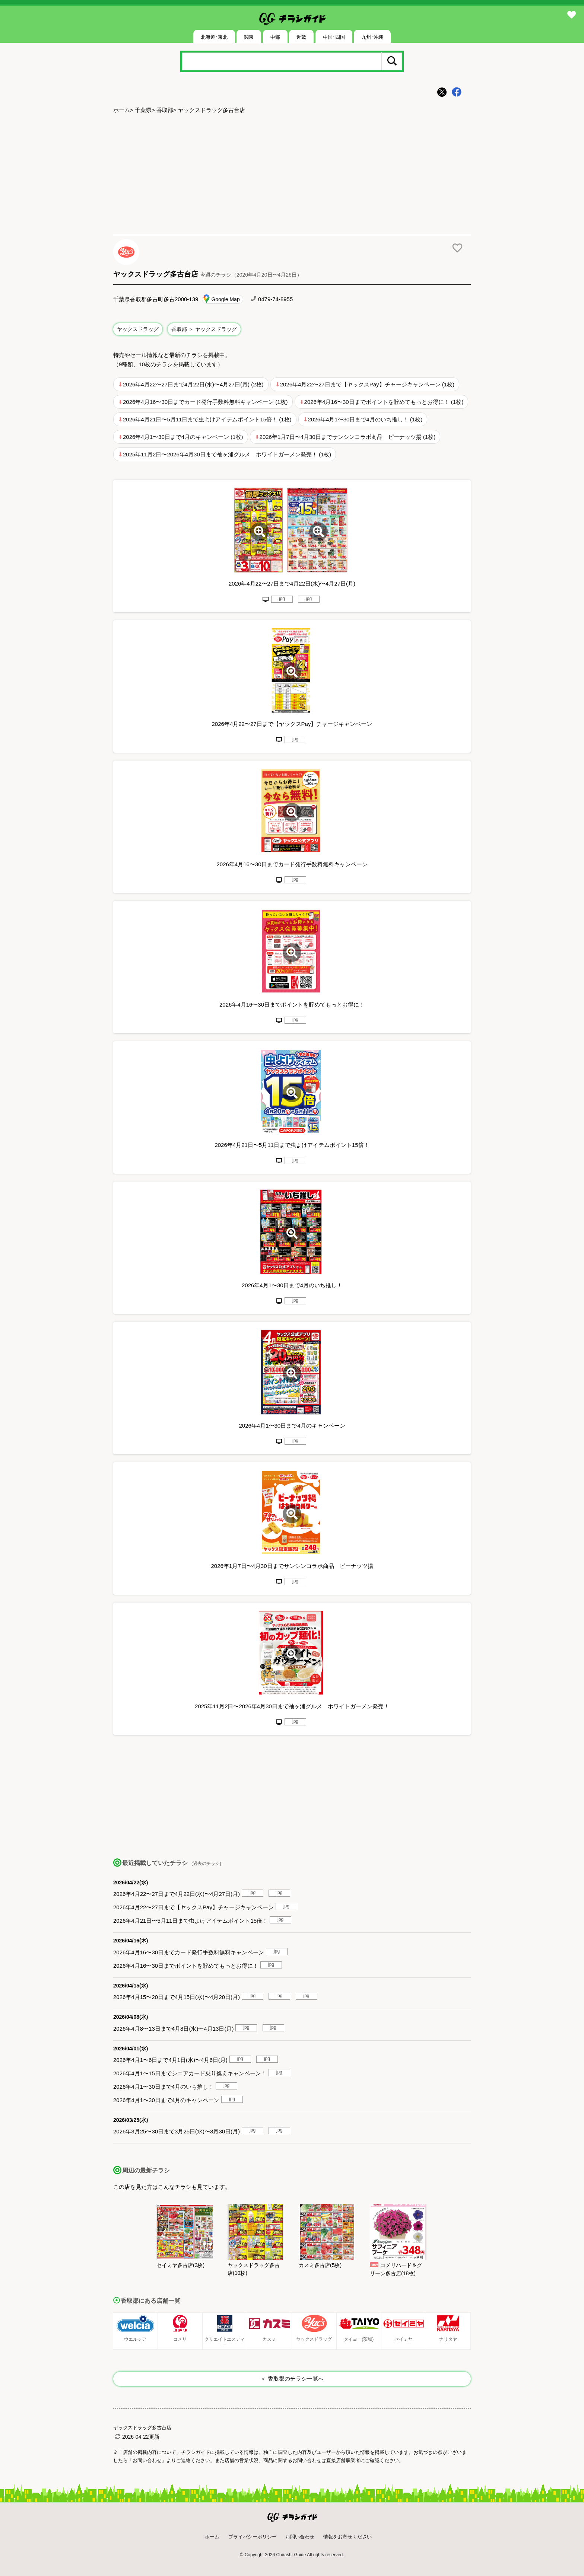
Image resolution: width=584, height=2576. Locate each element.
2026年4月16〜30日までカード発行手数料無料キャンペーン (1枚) (205, 402)
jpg (282, 598)
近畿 (301, 37)
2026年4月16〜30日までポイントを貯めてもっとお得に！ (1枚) (384, 402)
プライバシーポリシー (252, 2537)
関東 (249, 37)
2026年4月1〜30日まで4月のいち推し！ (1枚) (365, 419)
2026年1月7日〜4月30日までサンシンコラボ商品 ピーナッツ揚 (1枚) (348, 437)
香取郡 (164, 110)
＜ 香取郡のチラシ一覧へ (291, 2378)
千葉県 (143, 110)
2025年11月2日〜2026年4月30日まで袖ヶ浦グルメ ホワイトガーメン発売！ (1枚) (227, 454)
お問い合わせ (299, 2537)
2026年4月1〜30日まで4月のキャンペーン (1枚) (183, 437)
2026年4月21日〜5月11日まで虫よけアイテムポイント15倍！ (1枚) (207, 419)
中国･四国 (334, 37)
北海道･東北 (214, 37)
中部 (275, 37)
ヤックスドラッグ (138, 329)
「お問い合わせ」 (147, 2460)
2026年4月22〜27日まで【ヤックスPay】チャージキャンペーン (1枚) (367, 384)
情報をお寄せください (347, 2537)
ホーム (121, 110)
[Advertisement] (292, 175)
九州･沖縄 (372, 37)
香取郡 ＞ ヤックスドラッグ (204, 329)
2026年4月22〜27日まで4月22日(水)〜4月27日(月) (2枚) (193, 384)
